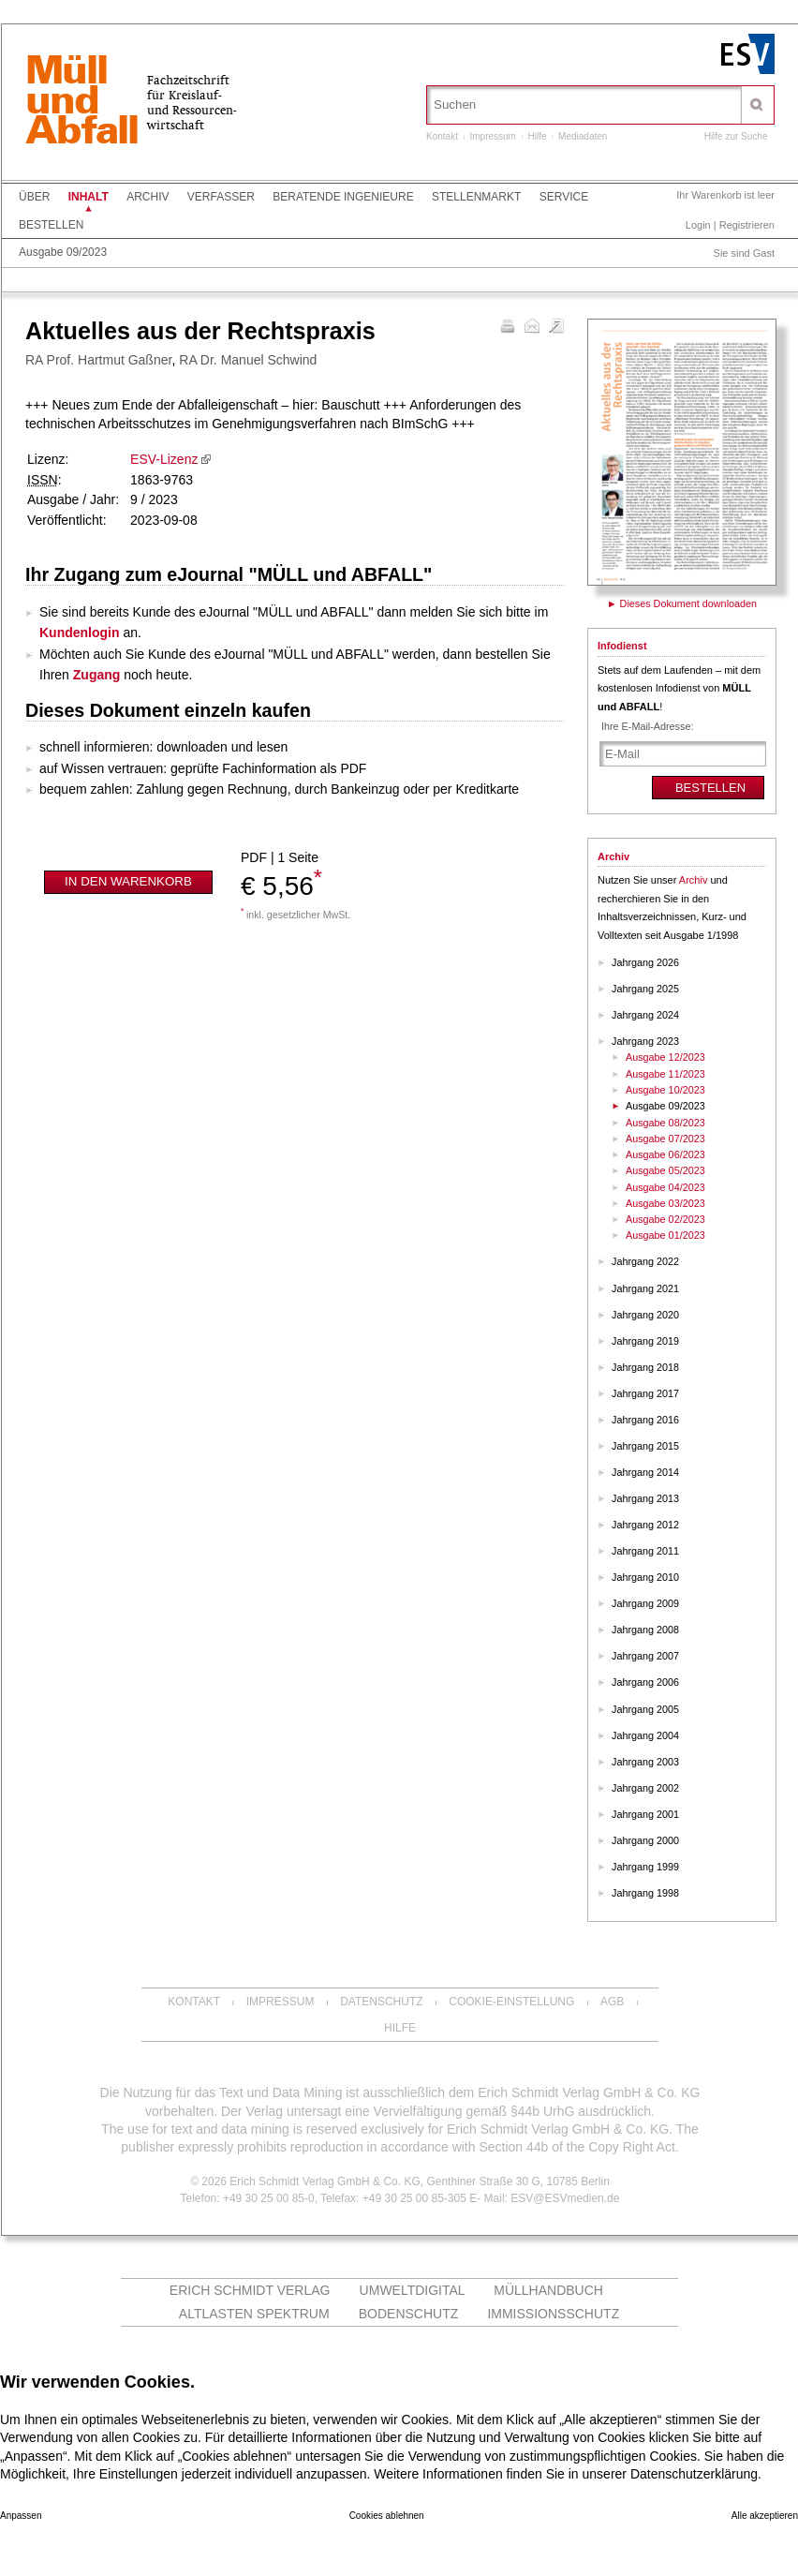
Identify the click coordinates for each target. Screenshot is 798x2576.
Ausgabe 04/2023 (665, 1187)
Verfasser (221, 196)
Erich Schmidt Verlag (250, 2290)
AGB (612, 2001)
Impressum (492, 136)
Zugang (97, 674)
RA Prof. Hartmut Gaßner (98, 359)
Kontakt (442, 136)
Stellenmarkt (476, 196)
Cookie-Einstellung (511, 2001)
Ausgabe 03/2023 (665, 1203)
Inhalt (88, 196)
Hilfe (537, 136)
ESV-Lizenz (164, 459)
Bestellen (51, 224)
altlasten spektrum (254, 2313)
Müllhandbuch (548, 2290)
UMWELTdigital (413, 2290)
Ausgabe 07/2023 (665, 1138)
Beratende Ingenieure (343, 196)
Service (563, 196)
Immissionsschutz (553, 2313)
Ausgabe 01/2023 (665, 1235)
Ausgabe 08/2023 (665, 1122)
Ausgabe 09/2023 (63, 252)
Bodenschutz (409, 2313)
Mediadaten (582, 136)
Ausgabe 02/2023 (665, 1219)
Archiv (147, 196)
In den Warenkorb (128, 881)
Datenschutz (381, 2001)
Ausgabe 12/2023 (665, 1057)
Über (34, 196)
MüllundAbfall (81, 102)
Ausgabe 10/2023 (665, 1089)
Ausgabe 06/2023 (665, 1154)
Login (698, 225)
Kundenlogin (79, 632)
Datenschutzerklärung (694, 2473)
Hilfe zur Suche (736, 136)
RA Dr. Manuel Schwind (248, 359)
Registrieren (747, 225)
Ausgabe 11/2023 (665, 1074)
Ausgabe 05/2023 (665, 1170)
